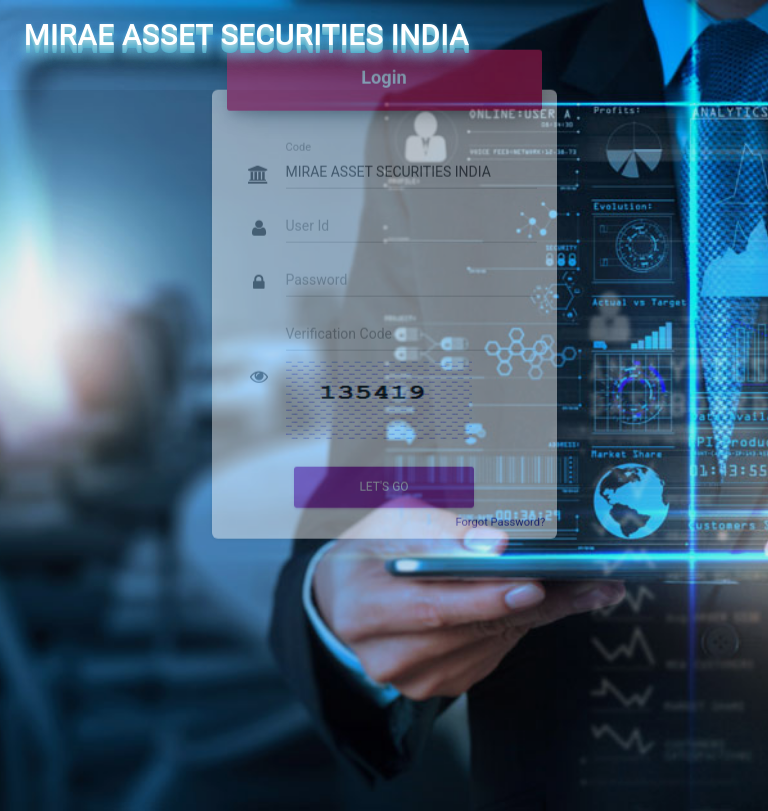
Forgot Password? (500, 505)
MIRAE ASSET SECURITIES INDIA (246, 34)
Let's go (383, 470)
